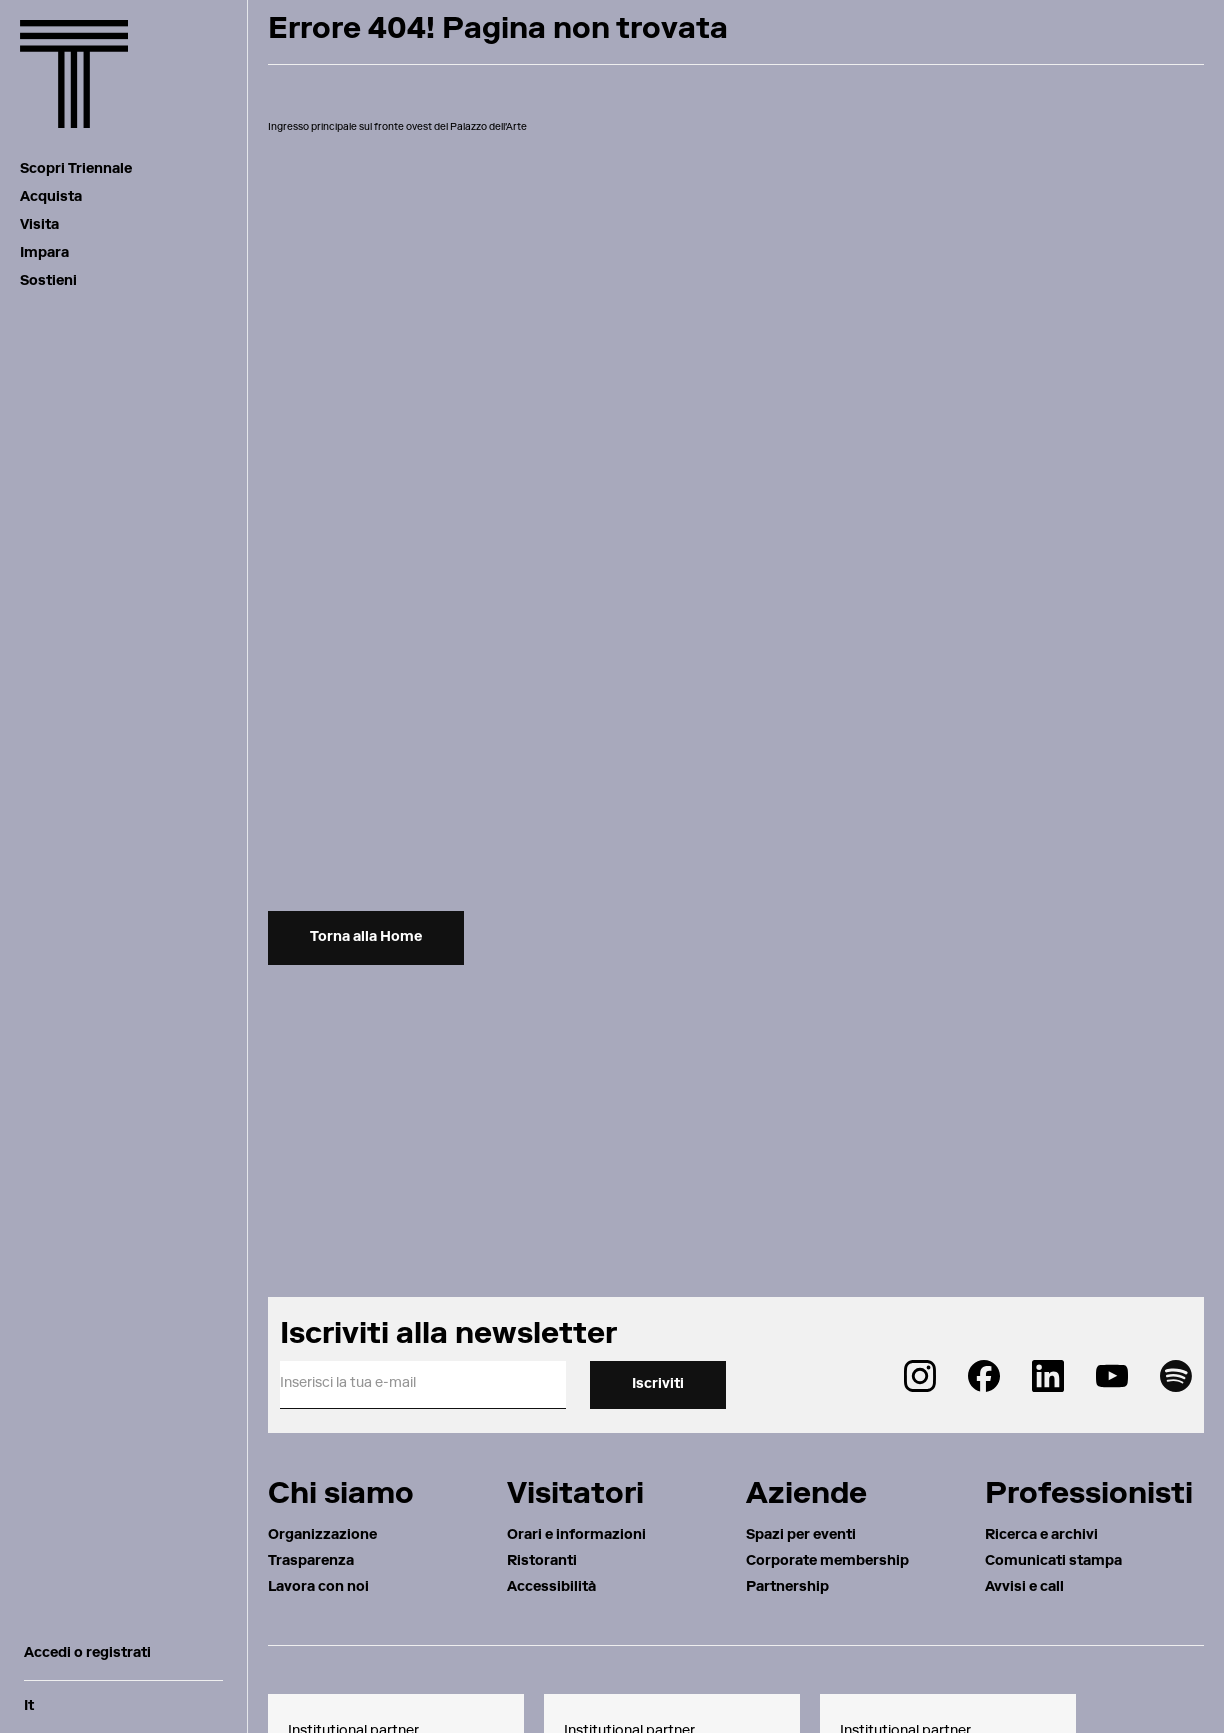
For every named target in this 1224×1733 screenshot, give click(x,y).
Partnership (787, 1588)
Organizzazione (322, 1536)
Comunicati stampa (1053, 1562)
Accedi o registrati (87, 1654)
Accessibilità (551, 1588)
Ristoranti (542, 1562)
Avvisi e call (1024, 1588)
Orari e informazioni (576, 1536)
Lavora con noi (318, 1588)
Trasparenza (311, 1562)
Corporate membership (827, 1562)
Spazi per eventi (801, 1536)
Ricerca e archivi (1041, 1536)
